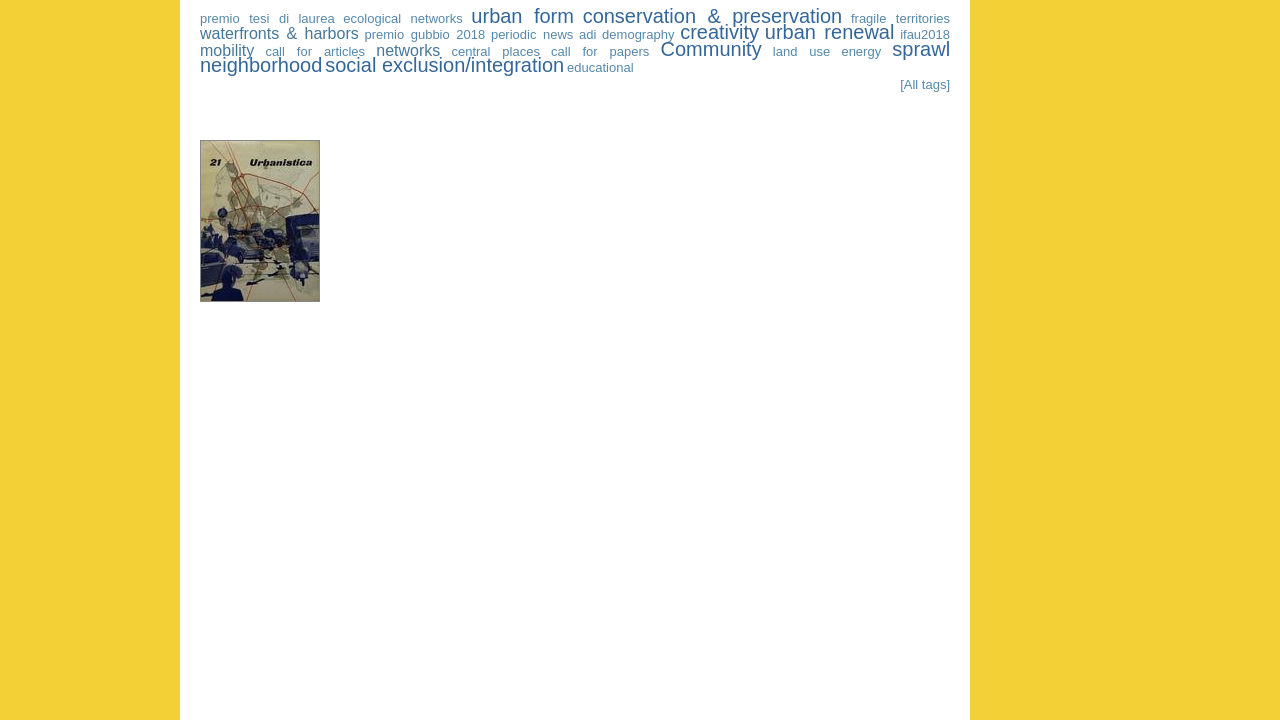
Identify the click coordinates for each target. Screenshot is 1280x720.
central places (495, 51)
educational (600, 67)
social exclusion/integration (444, 65)
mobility (227, 50)
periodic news (532, 34)
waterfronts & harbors (279, 33)
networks (408, 50)
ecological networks (402, 18)
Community (711, 49)
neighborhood (261, 65)
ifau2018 (925, 34)
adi (587, 34)
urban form (522, 16)
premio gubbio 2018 (424, 34)
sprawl (921, 49)
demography (638, 34)
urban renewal (830, 32)
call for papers (600, 51)
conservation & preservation (713, 16)
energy (861, 51)
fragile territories (900, 18)
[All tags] (925, 84)
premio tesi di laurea (267, 18)
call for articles (315, 51)
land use (801, 51)
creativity (719, 32)
